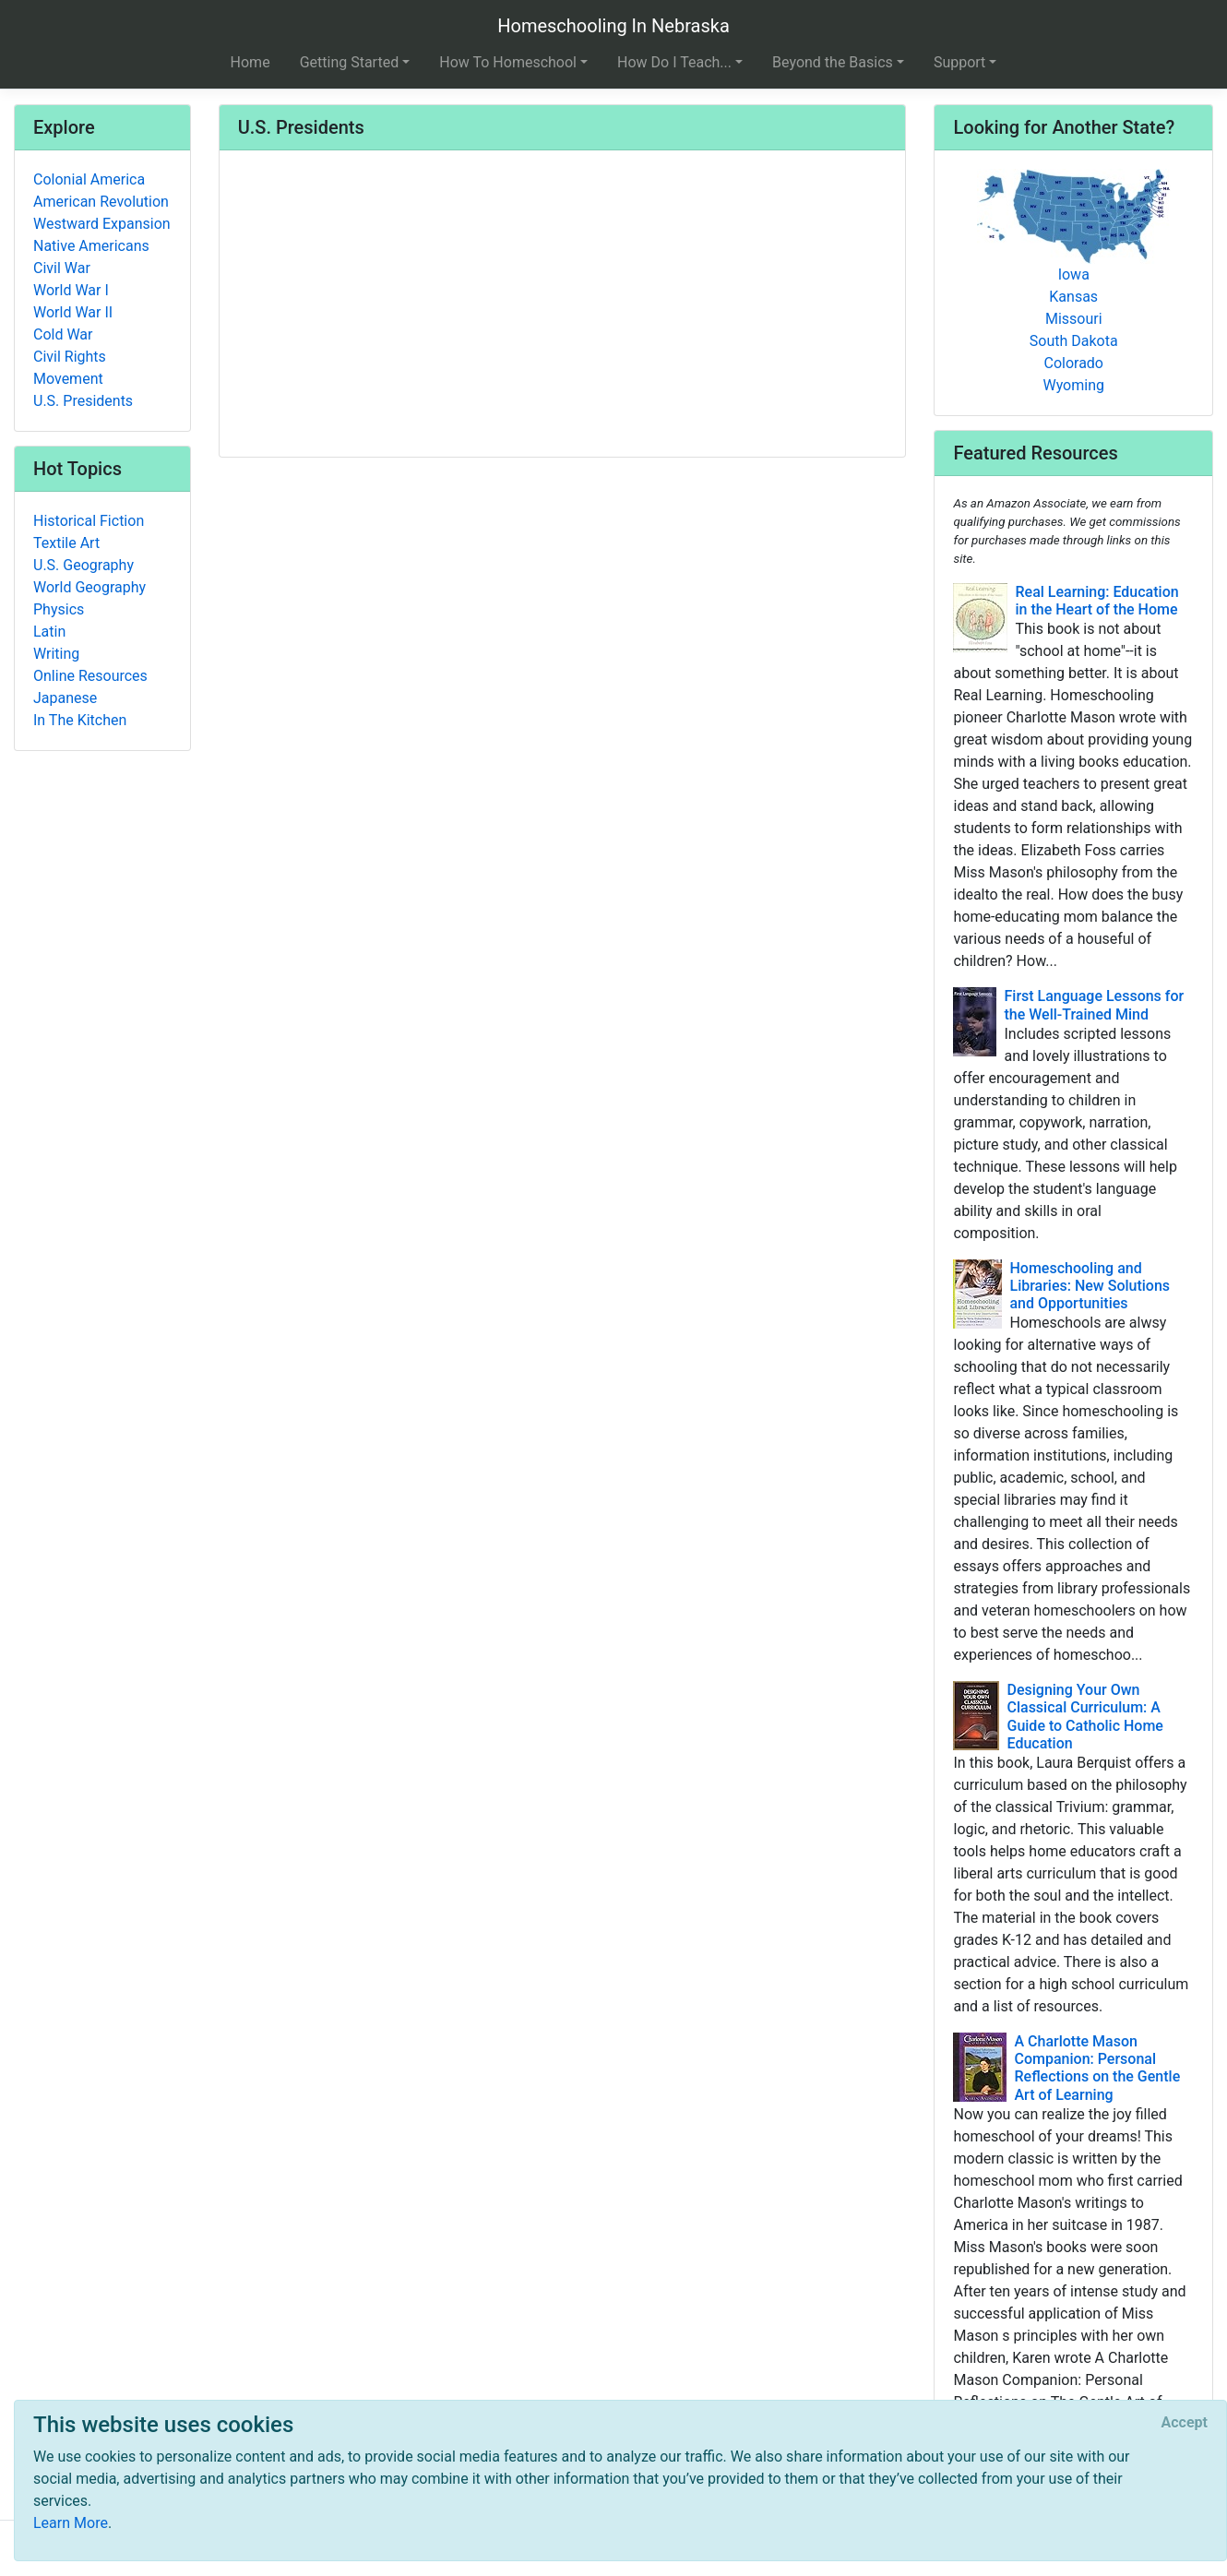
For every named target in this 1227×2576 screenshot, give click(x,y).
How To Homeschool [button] (508, 62)
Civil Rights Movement (69, 368)
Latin (49, 631)
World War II (73, 312)
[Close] (1184, 2423)
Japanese (65, 698)
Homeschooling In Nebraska (613, 26)
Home (250, 62)
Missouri (1073, 319)
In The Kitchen (79, 720)
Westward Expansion (102, 224)
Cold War (62, 334)
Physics (58, 609)
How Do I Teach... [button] (674, 62)
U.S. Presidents (83, 401)
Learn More (70, 2523)
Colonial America (89, 179)
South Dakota (1074, 341)
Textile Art (66, 543)
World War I (71, 290)
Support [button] (959, 62)
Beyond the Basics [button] (832, 62)
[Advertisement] (562, 305)
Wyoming (1073, 385)
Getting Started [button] (349, 62)
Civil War (61, 268)
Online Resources (90, 676)
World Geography (89, 587)
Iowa (1074, 274)
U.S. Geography (83, 565)
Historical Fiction (88, 521)
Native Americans (91, 246)
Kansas (1073, 296)
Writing (56, 653)
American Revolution (101, 201)
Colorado (1073, 363)
